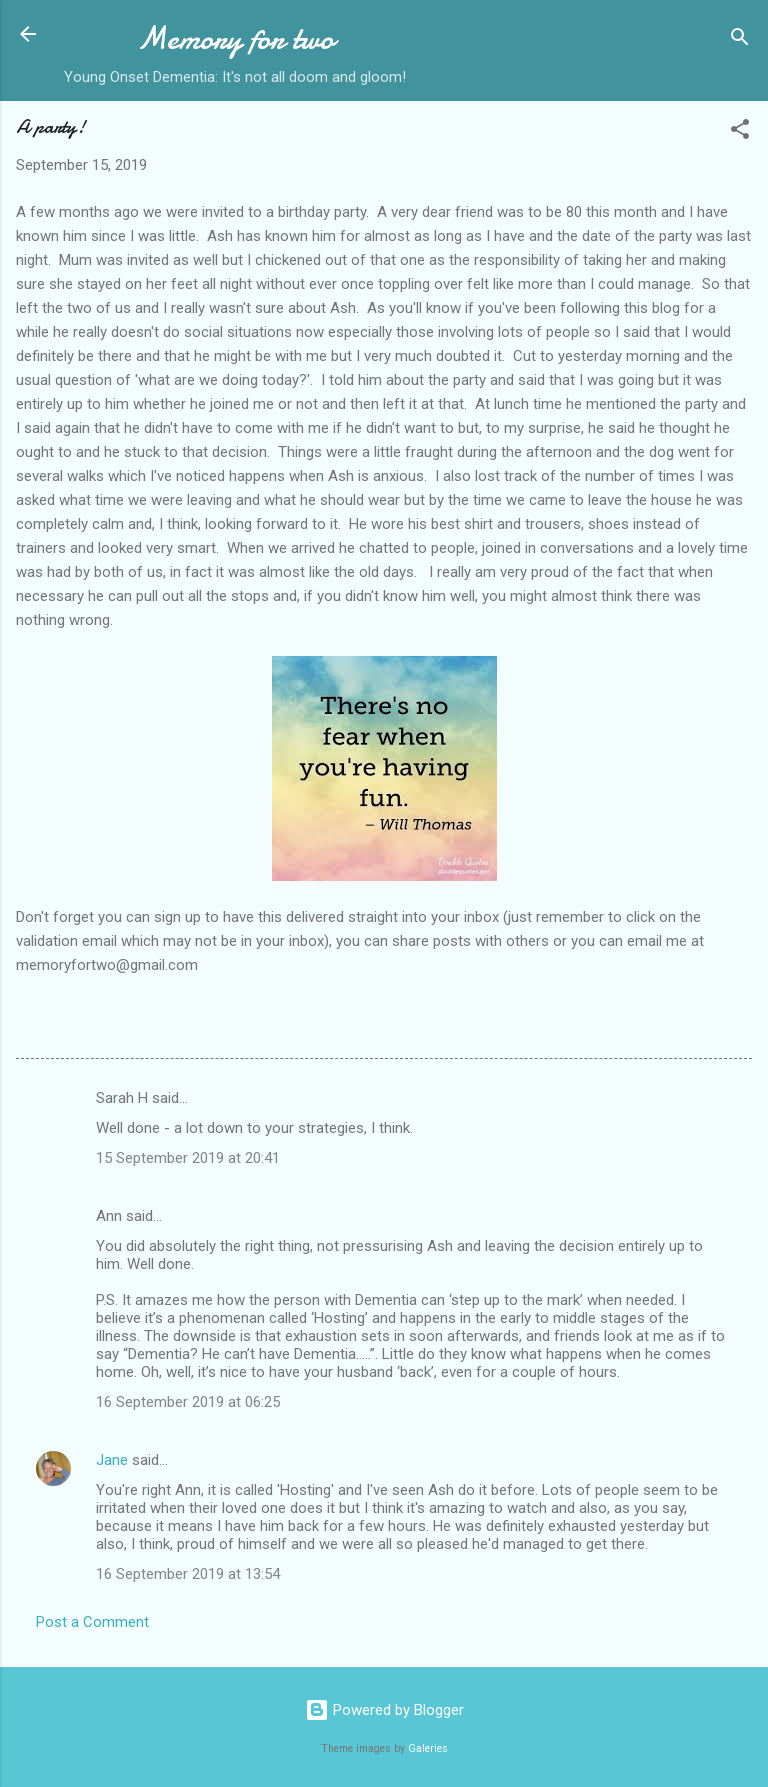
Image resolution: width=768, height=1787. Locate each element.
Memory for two (235, 38)
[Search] (740, 40)
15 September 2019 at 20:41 (188, 1158)
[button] (740, 132)
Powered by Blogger (384, 1710)
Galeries (428, 1748)
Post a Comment (92, 1622)
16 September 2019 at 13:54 (188, 1574)
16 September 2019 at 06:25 (188, 1402)
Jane (112, 1460)
